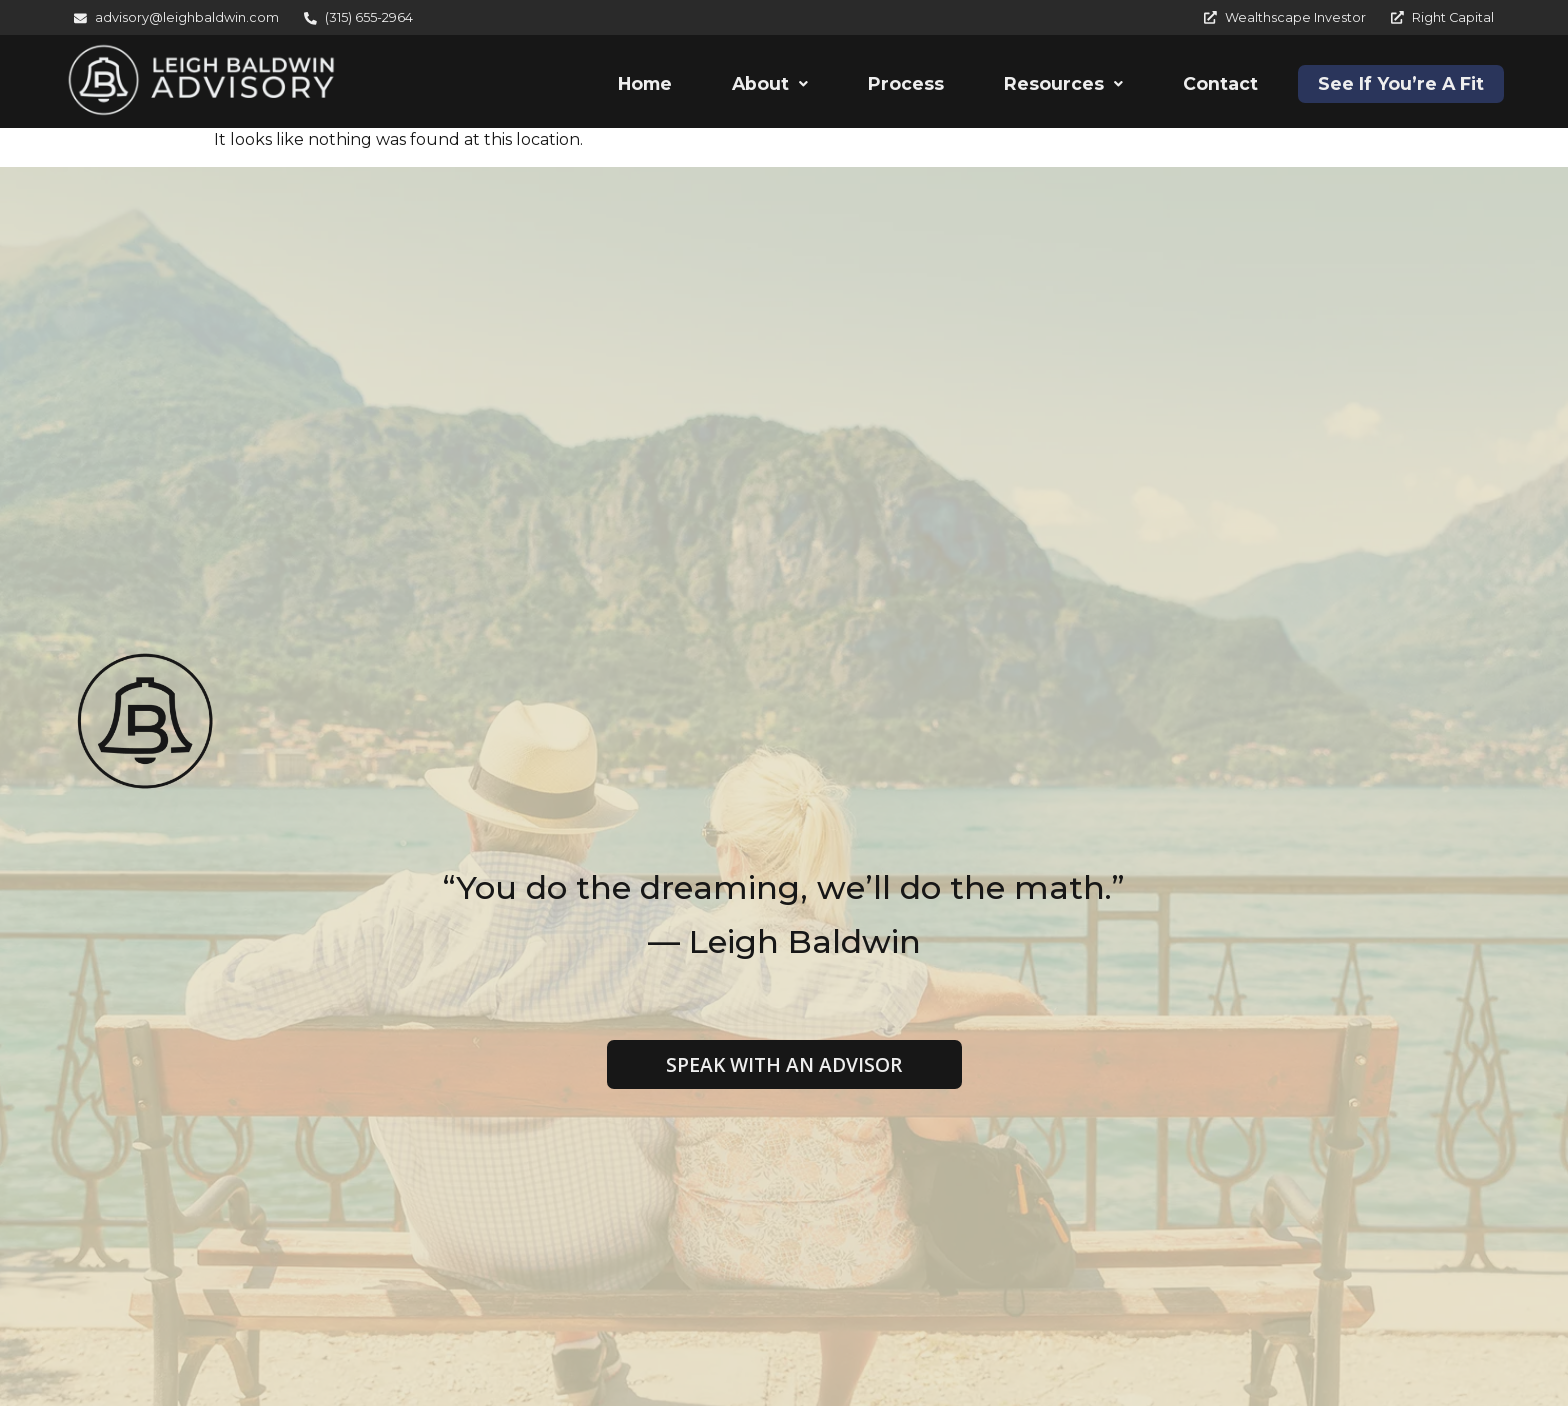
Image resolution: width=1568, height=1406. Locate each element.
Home (645, 83)
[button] (770, 84)
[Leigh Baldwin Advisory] (201, 80)
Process (906, 83)
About (770, 83)
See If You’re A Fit (1401, 83)
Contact (1220, 83)
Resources (1063, 83)
